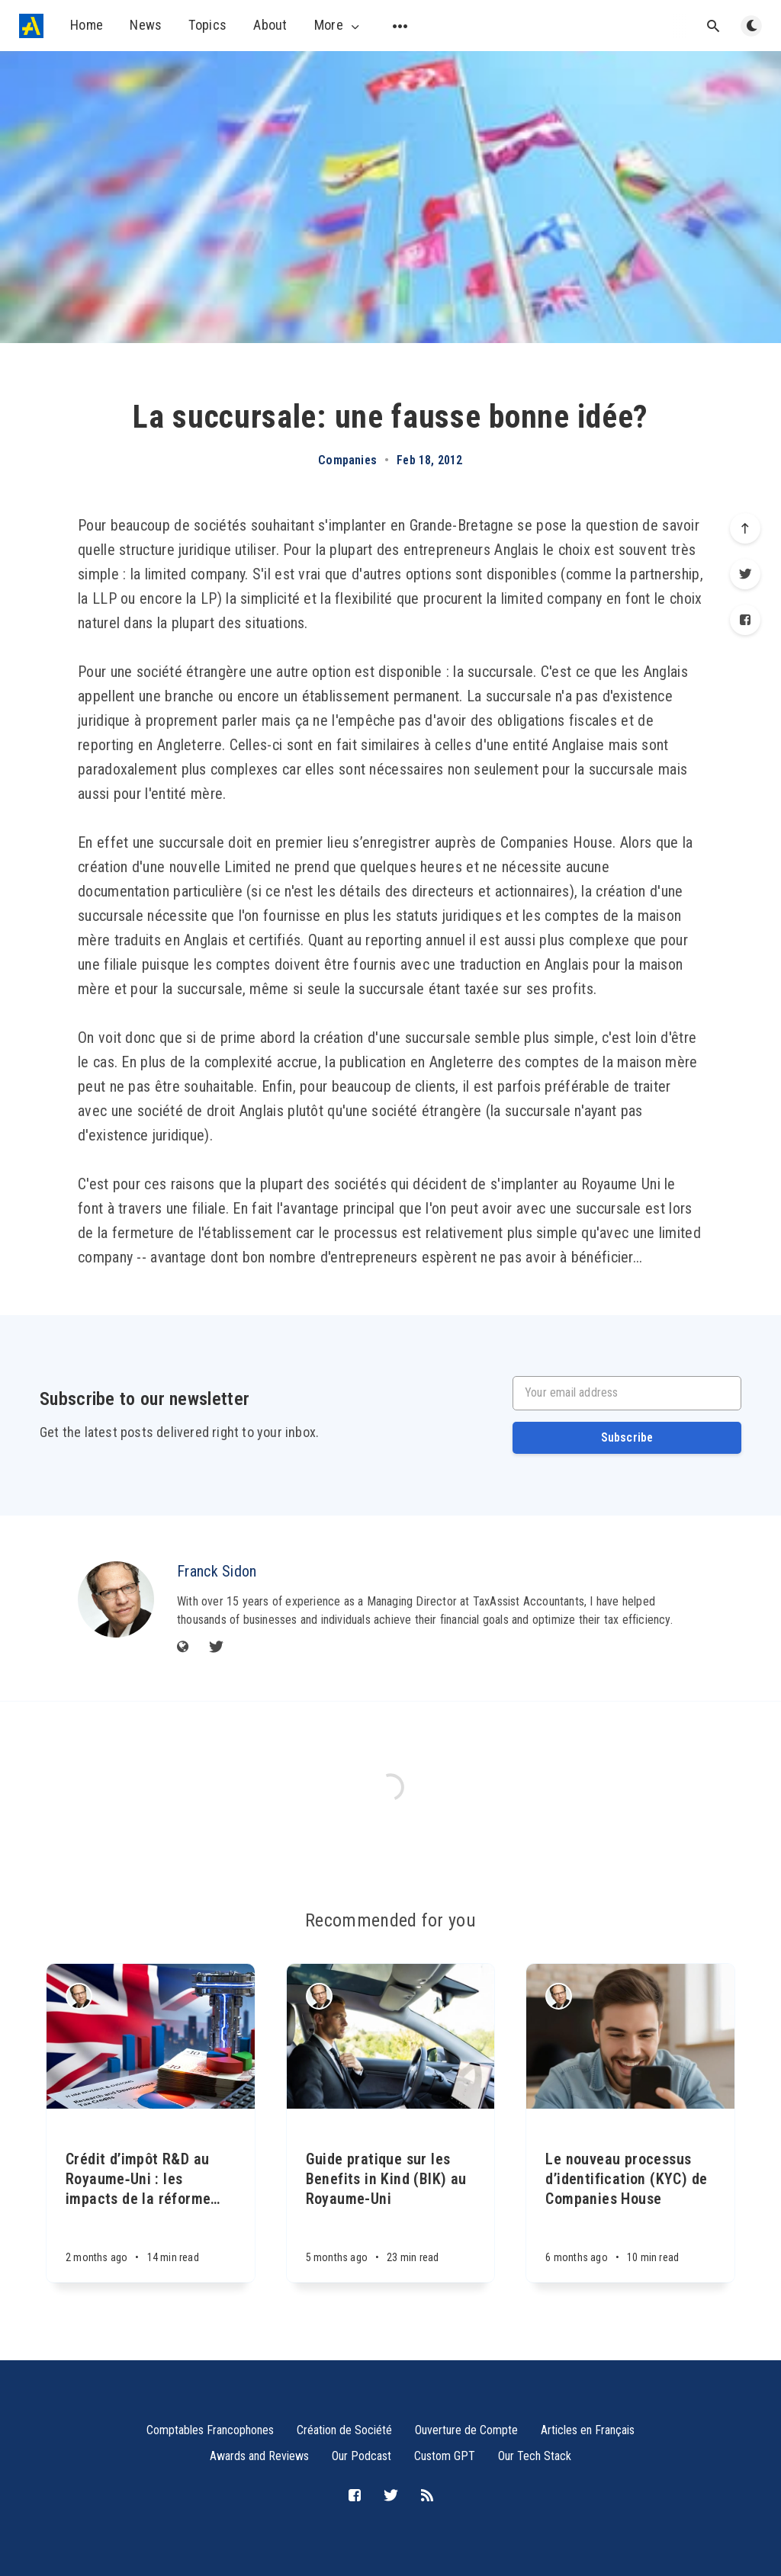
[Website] (183, 1648)
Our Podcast (361, 2456)
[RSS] (427, 2496)
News (146, 25)
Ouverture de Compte (466, 2430)
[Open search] (713, 26)
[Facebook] (745, 620)
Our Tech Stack (534, 2456)
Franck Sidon (217, 1571)
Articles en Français (588, 2430)
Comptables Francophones (210, 2430)
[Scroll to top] (745, 528)
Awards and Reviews (259, 2456)
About (270, 25)
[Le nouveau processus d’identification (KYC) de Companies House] (630, 2195)
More (338, 25)
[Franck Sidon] (116, 1599)
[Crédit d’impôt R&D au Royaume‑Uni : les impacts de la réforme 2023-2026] (151, 2195)
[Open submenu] (400, 26)
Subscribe (627, 1437)
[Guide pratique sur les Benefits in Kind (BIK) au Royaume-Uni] (391, 2195)
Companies (347, 460)
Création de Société (344, 2430)
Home (86, 25)
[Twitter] (745, 574)
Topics (207, 25)
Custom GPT (444, 2456)
